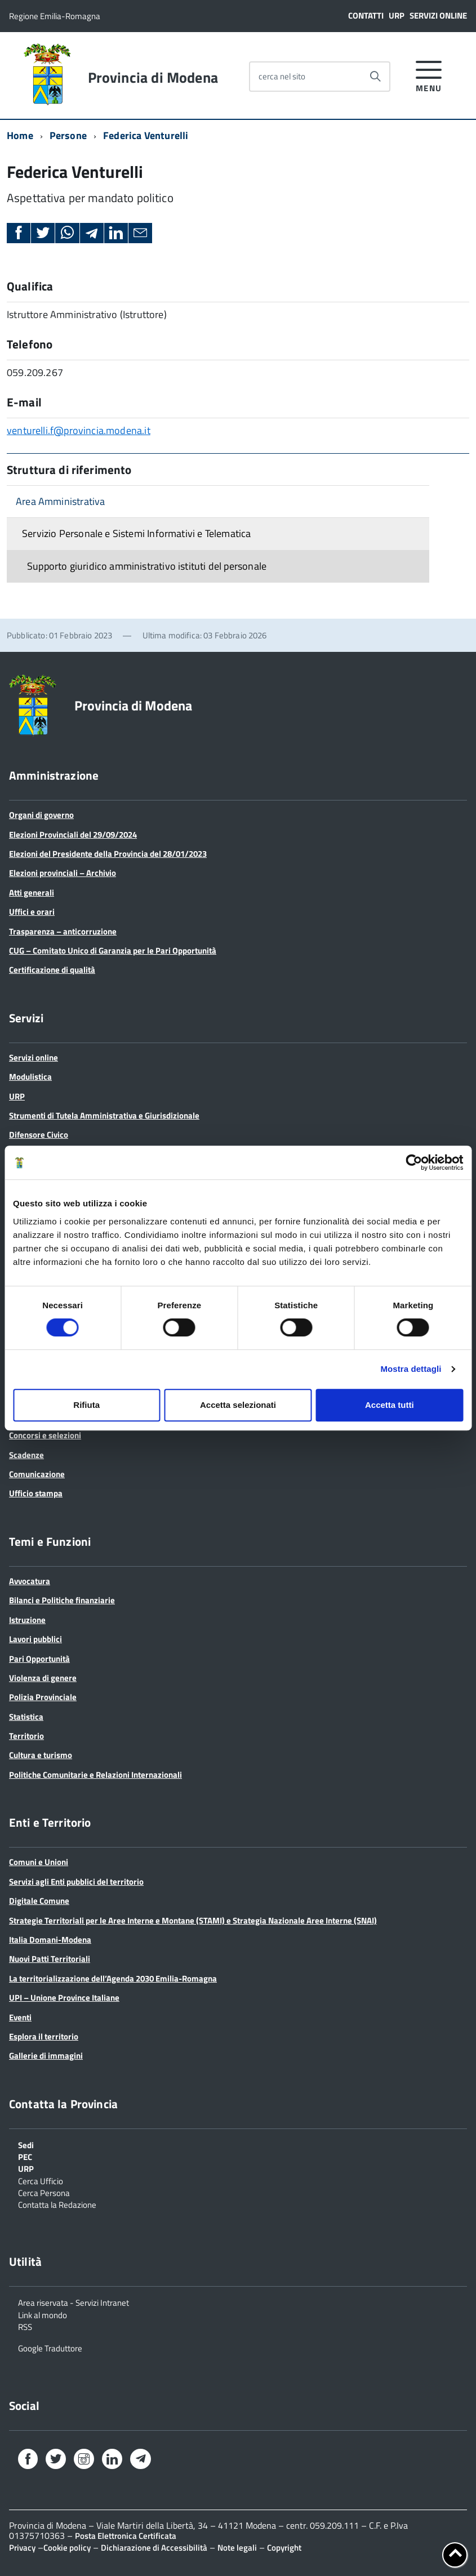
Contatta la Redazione (57, 2204)
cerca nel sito (282, 76)
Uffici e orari (32, 911)
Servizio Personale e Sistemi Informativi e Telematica (136, 533)
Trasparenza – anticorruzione (63, 931)
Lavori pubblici (35, 1639)
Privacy (22, 2547)
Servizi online (438, 15)
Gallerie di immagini (46, 2055)
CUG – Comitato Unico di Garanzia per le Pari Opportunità (112, 950)
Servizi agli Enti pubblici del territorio (76, 1881)
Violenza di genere (43, 1677)
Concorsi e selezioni (45, 1435)
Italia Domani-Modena (50, 1939)
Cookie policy (67, 2547)
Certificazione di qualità (52, 969)
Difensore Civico (38, 1134)
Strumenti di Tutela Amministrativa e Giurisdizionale (104, 1115)
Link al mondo (42, 2314)
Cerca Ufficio (40, 2180)
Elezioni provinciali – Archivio (62, 872)
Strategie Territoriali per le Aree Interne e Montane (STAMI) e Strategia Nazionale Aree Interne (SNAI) (193, 1920)
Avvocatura (29, 1581)
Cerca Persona (44, 2192)
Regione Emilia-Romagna (54, 16)
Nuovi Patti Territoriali (49, 1958)
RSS (25, 2326)
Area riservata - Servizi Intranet (73, 2301)
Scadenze (26, 1454)
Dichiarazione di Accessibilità (154, 2547)
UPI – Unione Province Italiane (64, 1997)
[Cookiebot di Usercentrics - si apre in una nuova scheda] (413, 1162)
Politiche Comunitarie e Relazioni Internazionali (95, 1774)
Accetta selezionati (238, 1405)
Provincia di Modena (153, 77)
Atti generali (31, 892)
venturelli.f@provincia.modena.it (78, 430)
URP (396, 15)
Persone (68, 135)
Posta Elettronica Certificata (125, 2535)
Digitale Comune (39, 1900)
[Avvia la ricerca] (375, 76)
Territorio (26, 1735)
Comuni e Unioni (38, 1861)
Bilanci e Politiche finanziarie (62, 1600)
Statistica (26, 1716)
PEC (25, 2156)
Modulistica (30, 1076)
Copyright (284, 2547)
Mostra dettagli (410, 1369)
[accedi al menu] (429, 74)
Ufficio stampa (36, 1493)
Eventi (20, 2017)
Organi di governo (41, 814)
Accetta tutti (389, 1405)
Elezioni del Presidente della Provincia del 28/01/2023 (108, 853)
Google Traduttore (50, 2347)
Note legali (237, 2547)
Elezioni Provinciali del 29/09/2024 (73, 834)
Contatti (366, 15)
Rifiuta (86, 1405)
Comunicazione (37, 1474)
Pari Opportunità (39, 1658)
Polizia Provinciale (43, 1696)
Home (20, 135)
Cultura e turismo (40, 1754)
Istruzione (27, 1619)
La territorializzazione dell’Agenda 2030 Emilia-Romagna (113, 1978)
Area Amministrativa (60, 501)
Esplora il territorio (43, 2036)
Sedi (26, 2144)
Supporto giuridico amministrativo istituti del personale (146, 566)
